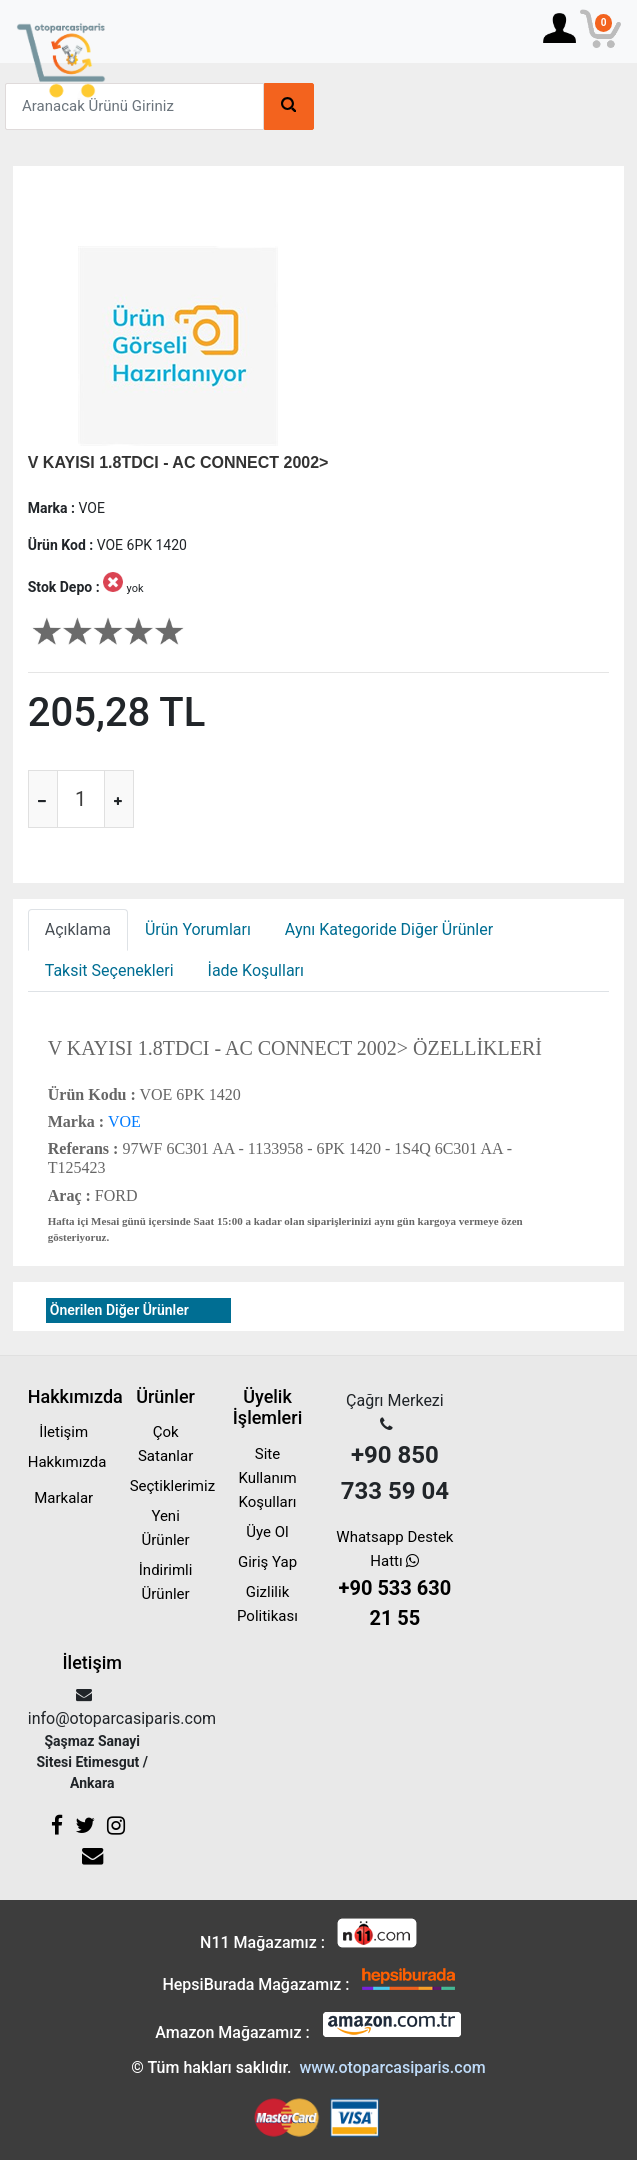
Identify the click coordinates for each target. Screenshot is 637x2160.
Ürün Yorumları (198, 929)
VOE (122, 1121)
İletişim (63, 1432)
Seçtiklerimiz (172, 1486)
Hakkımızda (67, 1462)
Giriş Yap (267, 1562)
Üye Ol (267, 1532)
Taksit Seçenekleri (109, 970)
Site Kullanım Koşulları (267, 1478)
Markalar (63, 1498)
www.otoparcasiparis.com (392, 2067)
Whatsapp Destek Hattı (394, 1580)
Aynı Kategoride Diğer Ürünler (389, 929)
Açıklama (78, 929)
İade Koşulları (256, 970)
